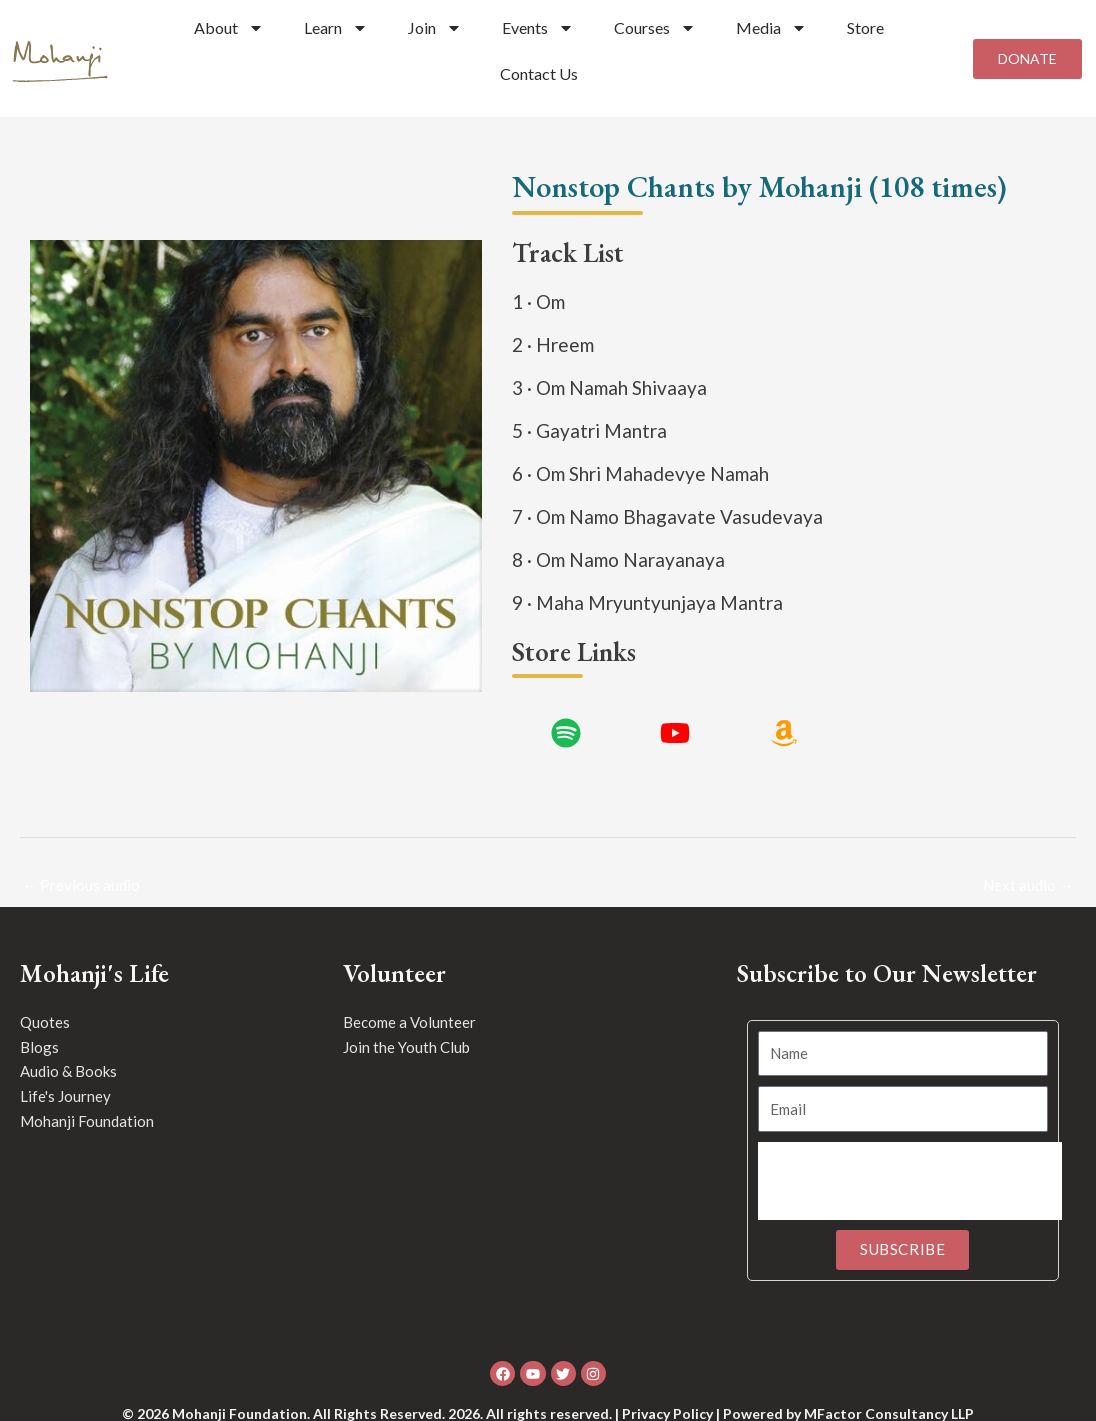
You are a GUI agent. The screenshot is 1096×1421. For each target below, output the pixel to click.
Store (865, 27)
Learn (336, 28)
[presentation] (910, 1181)
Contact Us (539, 73)
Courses (655, 28)
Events (538, 28)
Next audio (1028, 885)
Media (771, 28)
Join (435, 28)
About (229, 28)
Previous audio (81, 885)
